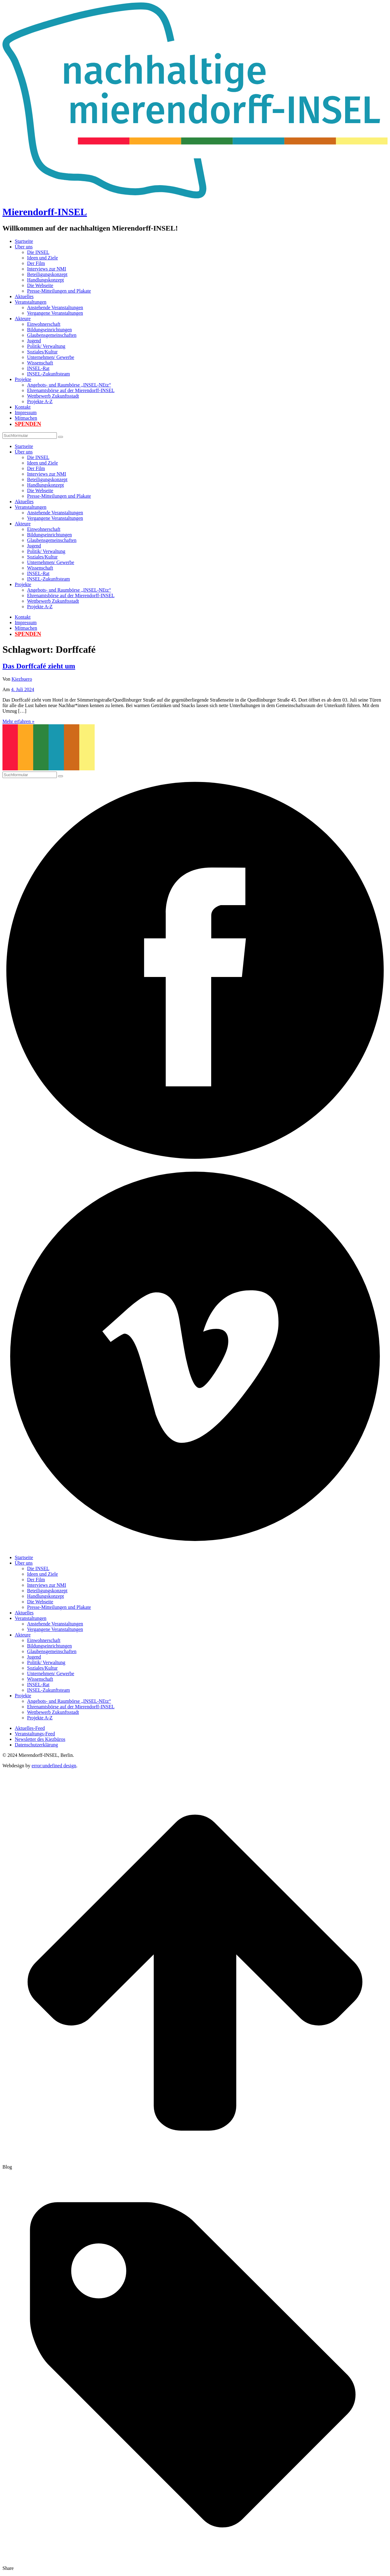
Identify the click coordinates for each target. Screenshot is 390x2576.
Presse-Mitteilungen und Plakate (59, 291)
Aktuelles (24, 296)
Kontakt (23, 407)
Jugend (34, 340)
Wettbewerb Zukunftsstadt (53, 396)
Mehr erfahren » (18, 721)
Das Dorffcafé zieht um (38, 666)
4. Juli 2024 (22, 689)
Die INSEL (38, 252)
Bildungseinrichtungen (49, 329)
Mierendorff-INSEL (44, 211)
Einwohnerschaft (43, 324)
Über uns (24, 246)
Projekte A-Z (40, 401)
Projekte (23, 379)
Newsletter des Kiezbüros (40, 1739)
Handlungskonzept (45, 279)
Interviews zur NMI (46, 268)
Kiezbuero (22, 679)
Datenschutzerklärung (36, 1744)
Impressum (26, 412)
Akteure (23, 318)
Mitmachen (26, 418)
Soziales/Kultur (42, 351)
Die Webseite (40, 285)
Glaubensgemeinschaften (52, 335)
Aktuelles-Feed (30, 1728)
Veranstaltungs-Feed (35, 1733)
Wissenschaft (40, 362)
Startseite (24, 241)
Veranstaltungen (30, 302)
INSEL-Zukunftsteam (48, 373)
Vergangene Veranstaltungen (55, 313)
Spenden (28, 424)
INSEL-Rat (38, 368)
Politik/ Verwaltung (46, 346)
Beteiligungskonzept (47, 274)
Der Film (36, 263)
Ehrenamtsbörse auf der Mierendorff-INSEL (71, 390)
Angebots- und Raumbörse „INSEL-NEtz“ (69, 384)
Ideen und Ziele (42, 257)
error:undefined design (54, 1765)
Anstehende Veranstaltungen (55, 307)
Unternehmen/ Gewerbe (50, 357)
